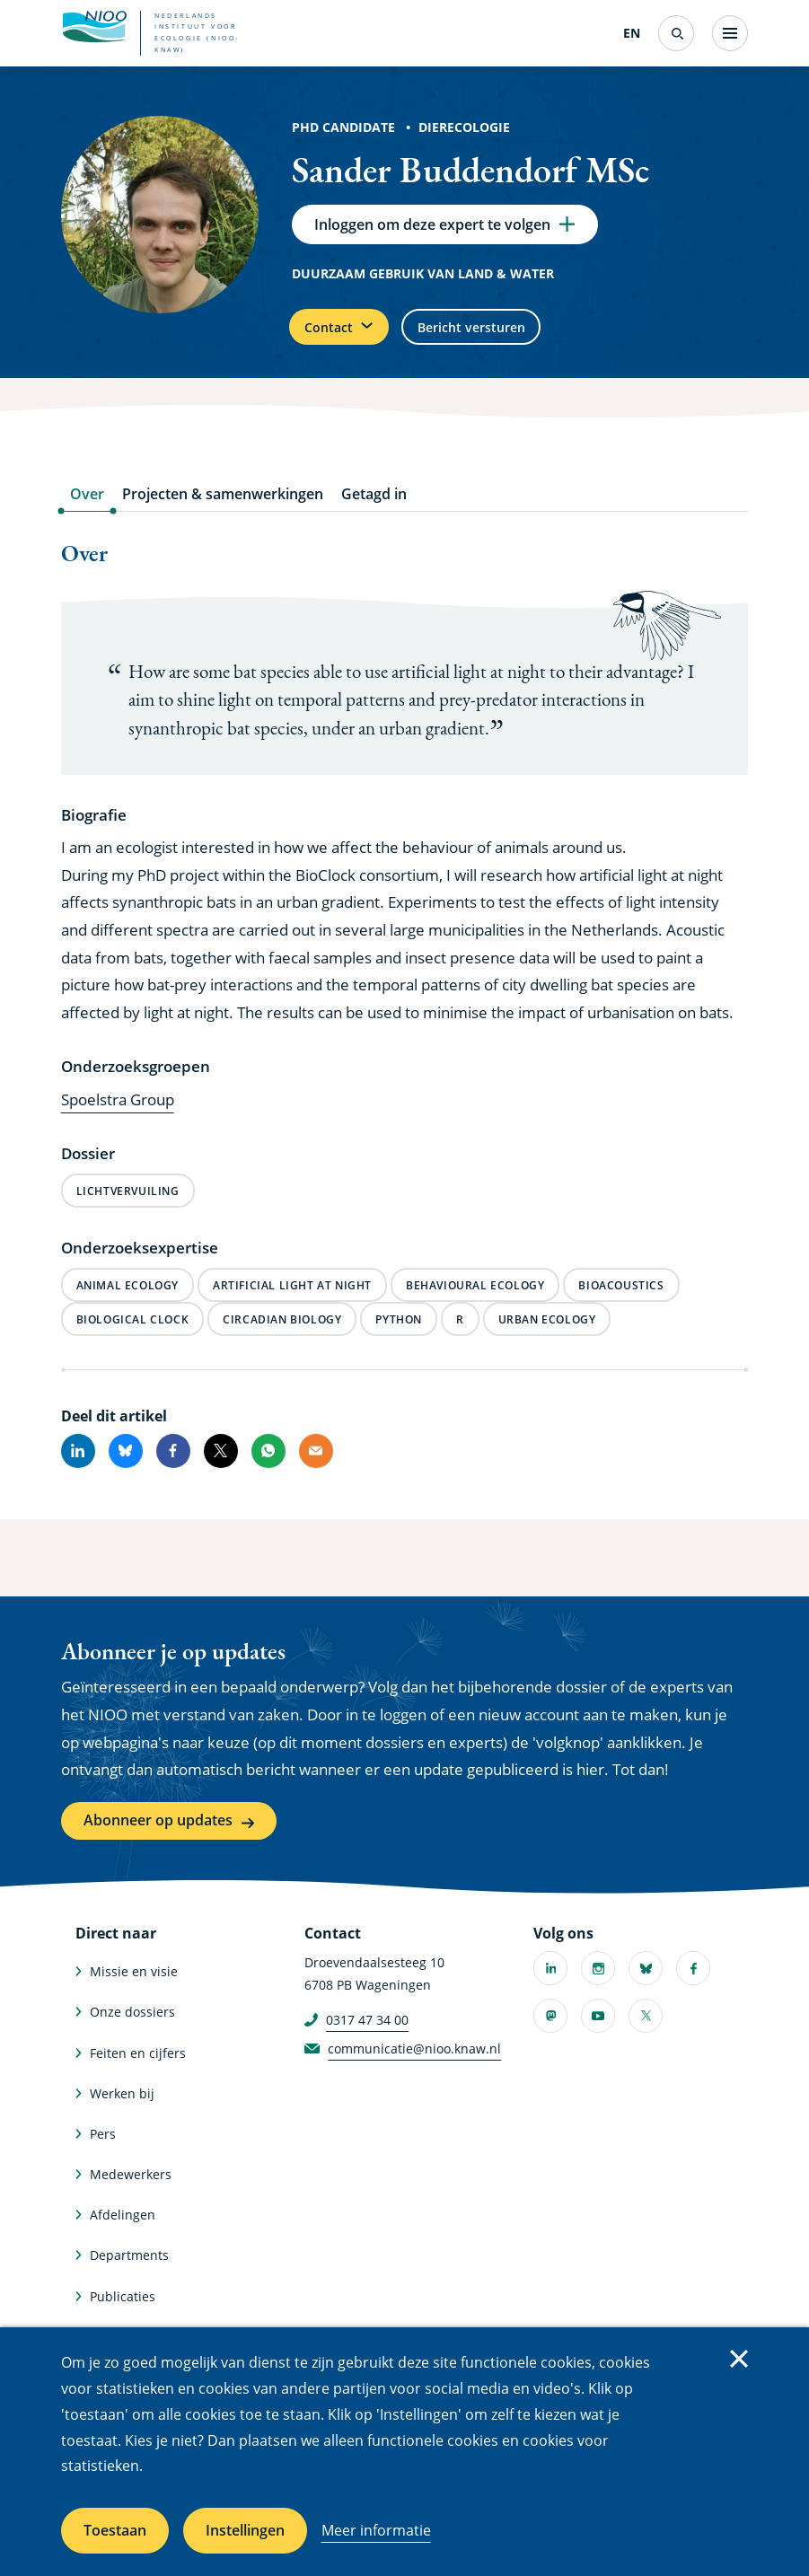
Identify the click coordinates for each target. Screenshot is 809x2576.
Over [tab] (87, 509)
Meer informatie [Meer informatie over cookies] (376, 2530)
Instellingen (245, 2530)
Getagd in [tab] (374, 509)
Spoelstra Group (117, 1114)
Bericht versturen (504, 337)
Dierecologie (464, 127)
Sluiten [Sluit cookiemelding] (739, 2358)
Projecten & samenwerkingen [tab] (222, 509)
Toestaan (115, 2530)
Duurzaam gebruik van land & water (423, 279)
